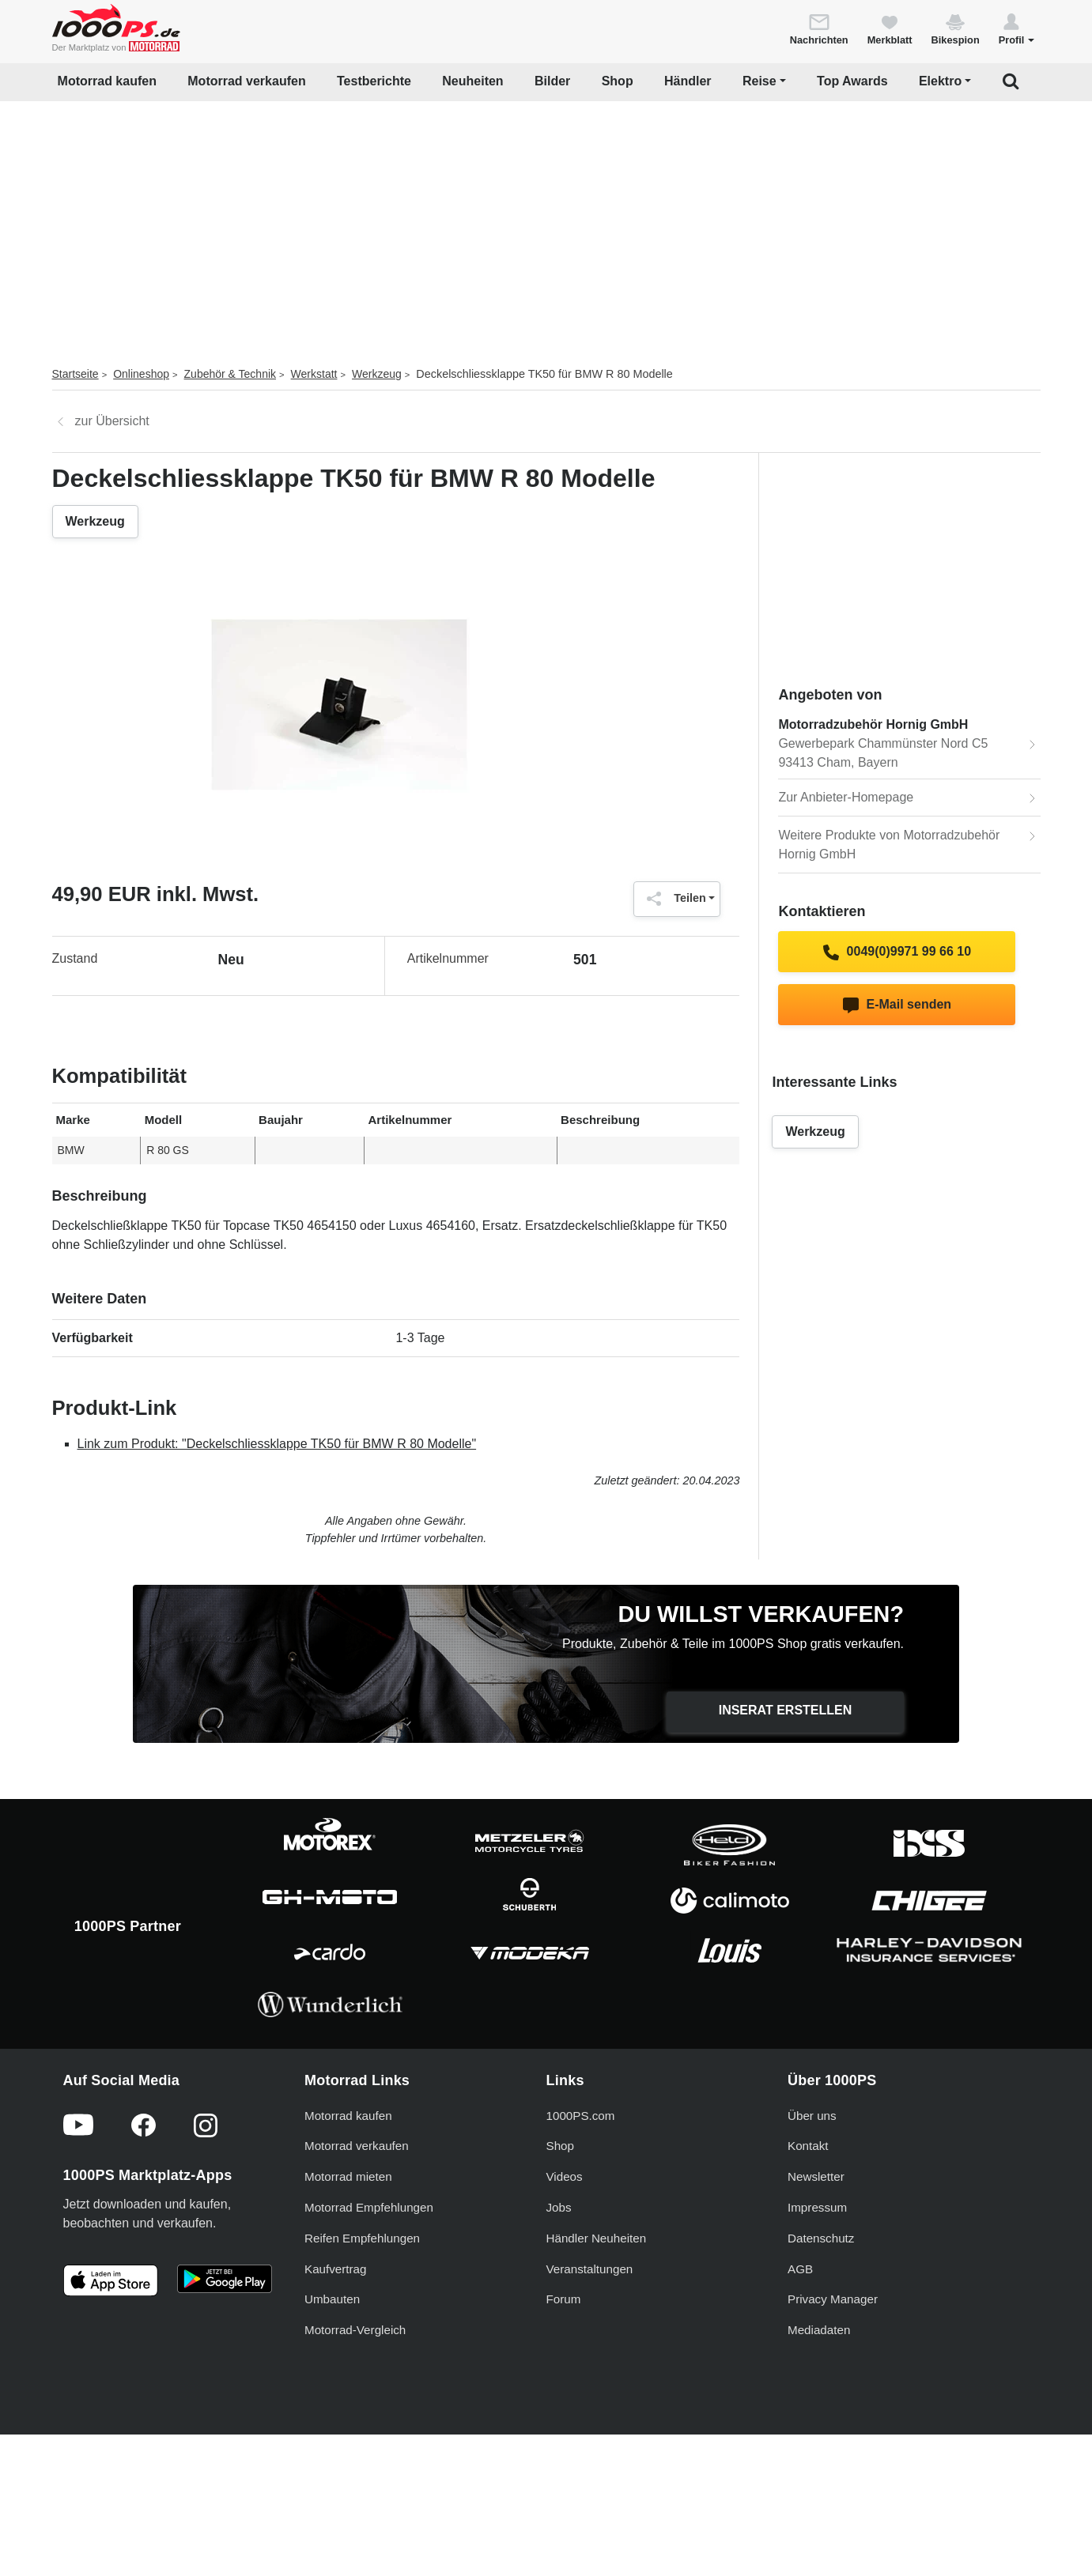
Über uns (812, 2115)
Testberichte (374, 81)
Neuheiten (472, 81)
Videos (564, 2176)
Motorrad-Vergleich (355, 2330)
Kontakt (808, 2145)
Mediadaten (819, 2330)
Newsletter (816, 2176)
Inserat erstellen (785, 1710)
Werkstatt (314, 374)
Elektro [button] (940, 81)
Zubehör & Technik (230, 374)
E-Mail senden (897, 1005)
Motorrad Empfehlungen (368, 2207)
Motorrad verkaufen (246, 81)
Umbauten (332, 2299)
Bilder (552, 81)
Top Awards (852, 81)
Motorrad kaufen (107, 81)
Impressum (817, 2207)
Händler (688, 81)
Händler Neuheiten (596, 2238)
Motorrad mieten (348, 2176)
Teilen (672, 899)
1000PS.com (580, 2115)
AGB (800, 2269)
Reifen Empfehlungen (362, 2238)
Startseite (75, 374)
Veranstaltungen (589, 2269)
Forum (563, 2299)
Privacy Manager (833, 2299)
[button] (1016, 28)
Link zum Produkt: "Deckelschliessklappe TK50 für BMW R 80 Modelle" (277, 1443)
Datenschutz (821, 2238)
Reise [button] (759, 81)
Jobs (559, 2207)
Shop (617, 81)
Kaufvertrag (335, 2269)
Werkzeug (377, 374)
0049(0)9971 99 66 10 (897, 952)
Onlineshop (141, 374)
